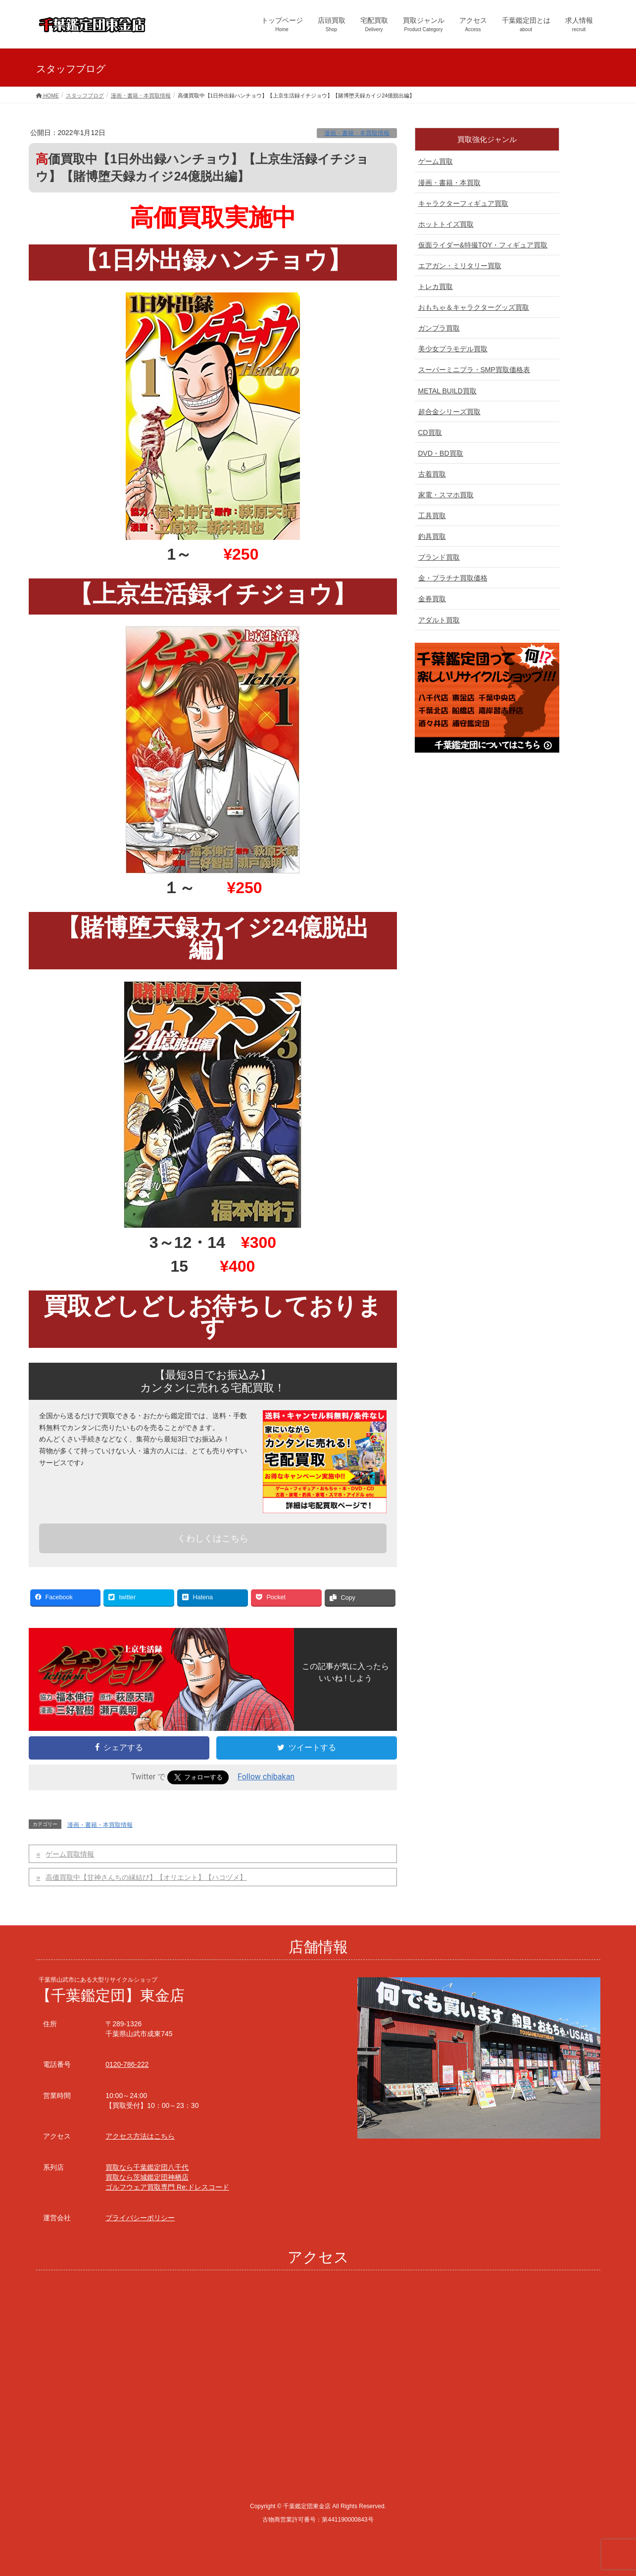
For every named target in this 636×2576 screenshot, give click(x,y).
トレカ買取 (435, 286)
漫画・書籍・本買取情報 (357, 133)
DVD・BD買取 (440, 453)
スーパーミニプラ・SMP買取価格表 (474, 370)
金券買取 (432, 599)
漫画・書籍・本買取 (449, 183)
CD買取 (430, 432)
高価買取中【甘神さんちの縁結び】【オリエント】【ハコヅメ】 (146, 1877)
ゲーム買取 (435, 161)
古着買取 (432, 474)
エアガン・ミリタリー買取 (459, 266)
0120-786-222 (126, 2064)
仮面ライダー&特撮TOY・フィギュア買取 (483, 245)
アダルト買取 (439, 620)
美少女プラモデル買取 (453, 349)
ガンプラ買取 (439, 328)
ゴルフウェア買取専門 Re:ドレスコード (167, 2187)
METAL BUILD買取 (447, 391)
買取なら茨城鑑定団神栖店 (147, 2177)
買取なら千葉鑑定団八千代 (147, 2167)
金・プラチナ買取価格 (453, 578)
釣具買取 (432, 536)
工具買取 (432, 516)
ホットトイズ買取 (446, 224)
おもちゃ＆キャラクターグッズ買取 (473, 307)
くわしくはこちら (212, 1538)
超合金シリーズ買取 (449, 412)
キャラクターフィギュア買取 (463, 203)
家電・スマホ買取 (446, 495)
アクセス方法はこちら (140, 2136)
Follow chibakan (266, 1776)
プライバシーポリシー (140, 2218)
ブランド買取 (439, 557)
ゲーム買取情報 (70, 1854)
